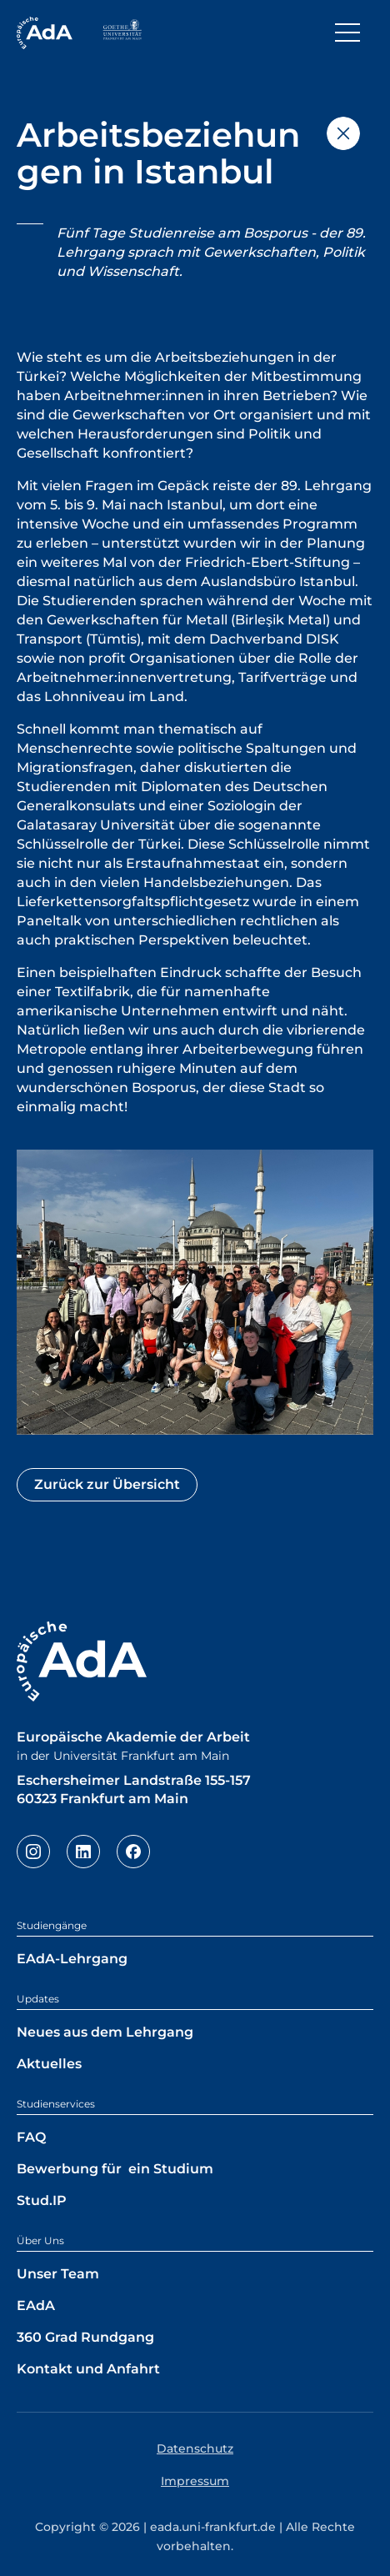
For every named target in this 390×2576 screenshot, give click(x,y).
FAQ (31, 2137)
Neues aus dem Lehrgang (105, 2032)
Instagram (33, 1851)
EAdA (36, 2305)
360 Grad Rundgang (85, 2337)
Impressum (195, 2480)
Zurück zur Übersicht (107, 1484)
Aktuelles (49, 2064)
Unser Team (58, 2274)
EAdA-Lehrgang (72, 1959)
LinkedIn (83, 1851)
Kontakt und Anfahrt (88, 2369)
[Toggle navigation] (347, 32)
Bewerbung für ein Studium (115, 2169)
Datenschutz (195, 2448)
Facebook (133, 1851)
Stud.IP (42, 2200)
